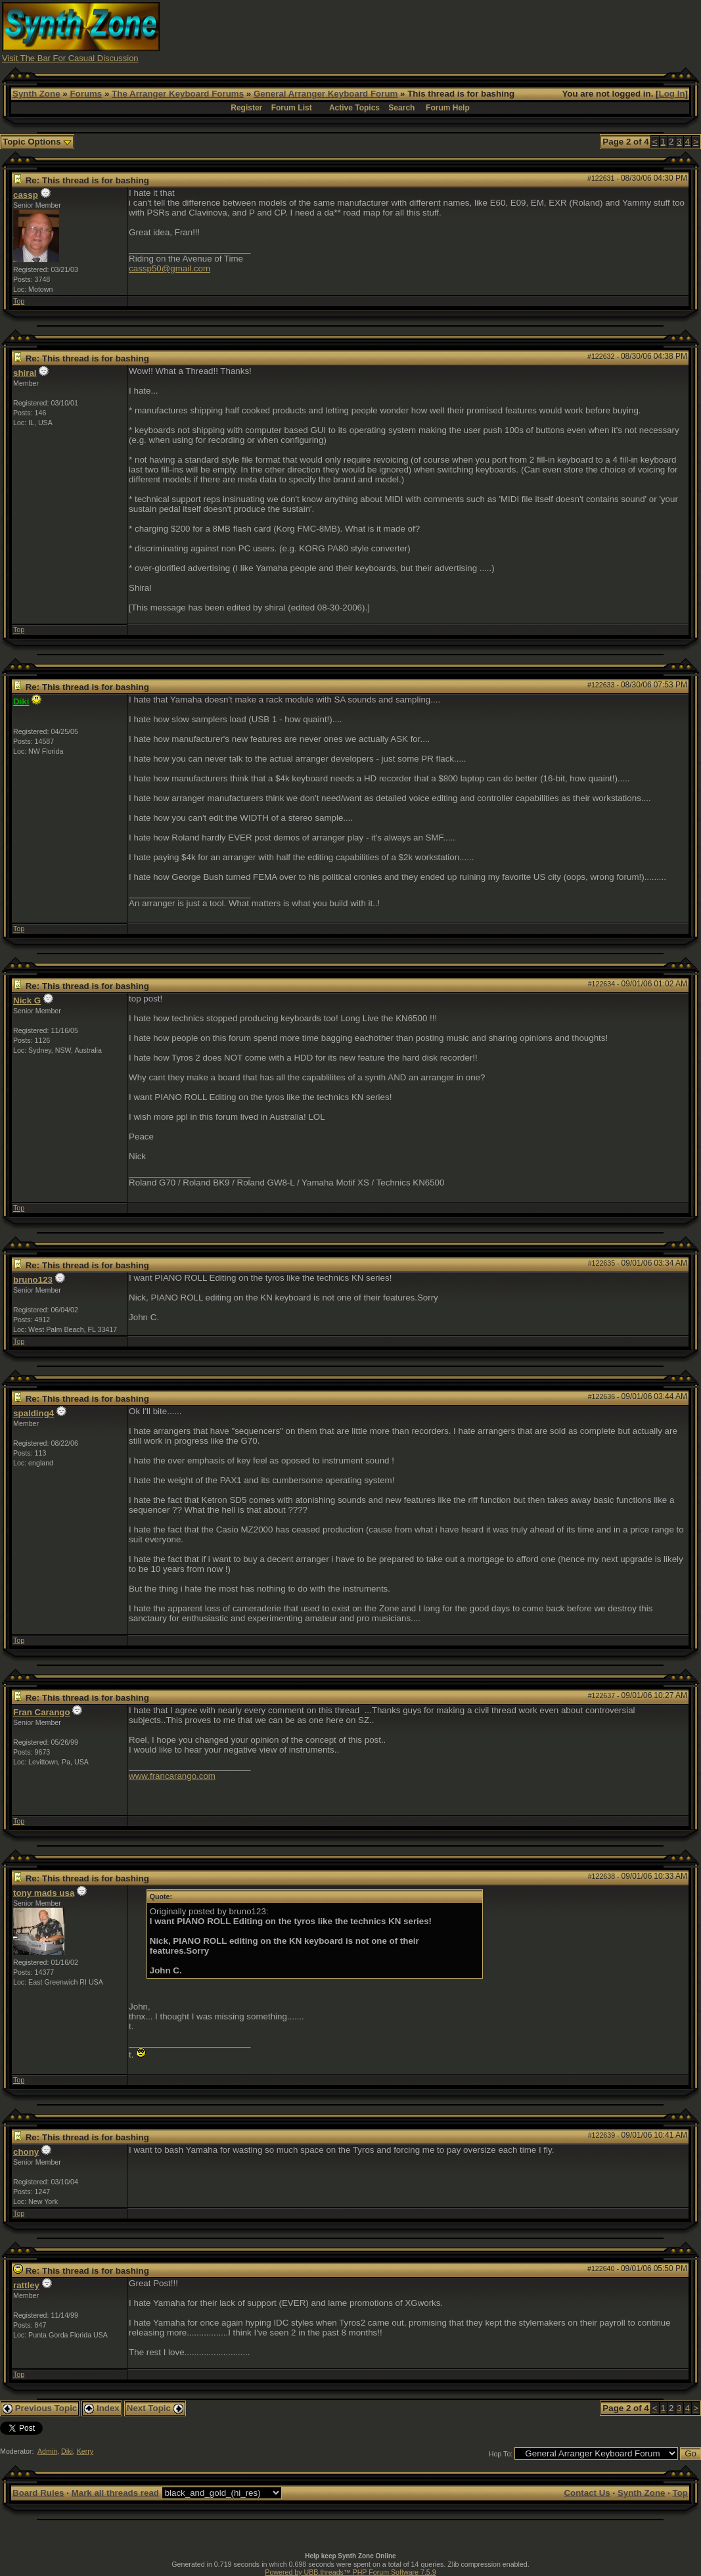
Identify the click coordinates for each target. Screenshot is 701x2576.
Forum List (291, 107)
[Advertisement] (460, 31)
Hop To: (501, 2454)
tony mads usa (43, 1893)
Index (102, 2408)
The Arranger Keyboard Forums (178, 94)
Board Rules (38, 2493)
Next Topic (155, 2408)
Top (18, 301)
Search (401, 107)
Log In (672, 94)
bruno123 (33, 1280)
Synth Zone (36, 94)
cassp (25, 195)
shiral (25, 373)
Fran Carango (41, 1712)
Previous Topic (40, 2408)
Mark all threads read (115, 2493)
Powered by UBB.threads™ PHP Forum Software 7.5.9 (350, 2572)
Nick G (27, 1000)
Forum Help (448, 107)
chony (26, 2152)
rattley (26, 2285)
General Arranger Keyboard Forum (325, 94)
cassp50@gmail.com (169, 268)
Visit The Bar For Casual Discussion (70, 58)
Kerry (85, 2451)
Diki (67, 2451)
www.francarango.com (172, 1776)
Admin (47, 2451)
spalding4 (33, 1413)
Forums (86, 94)
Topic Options (37, 142)
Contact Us (587, 2493)
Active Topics (354, 107)
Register (246, 107)
